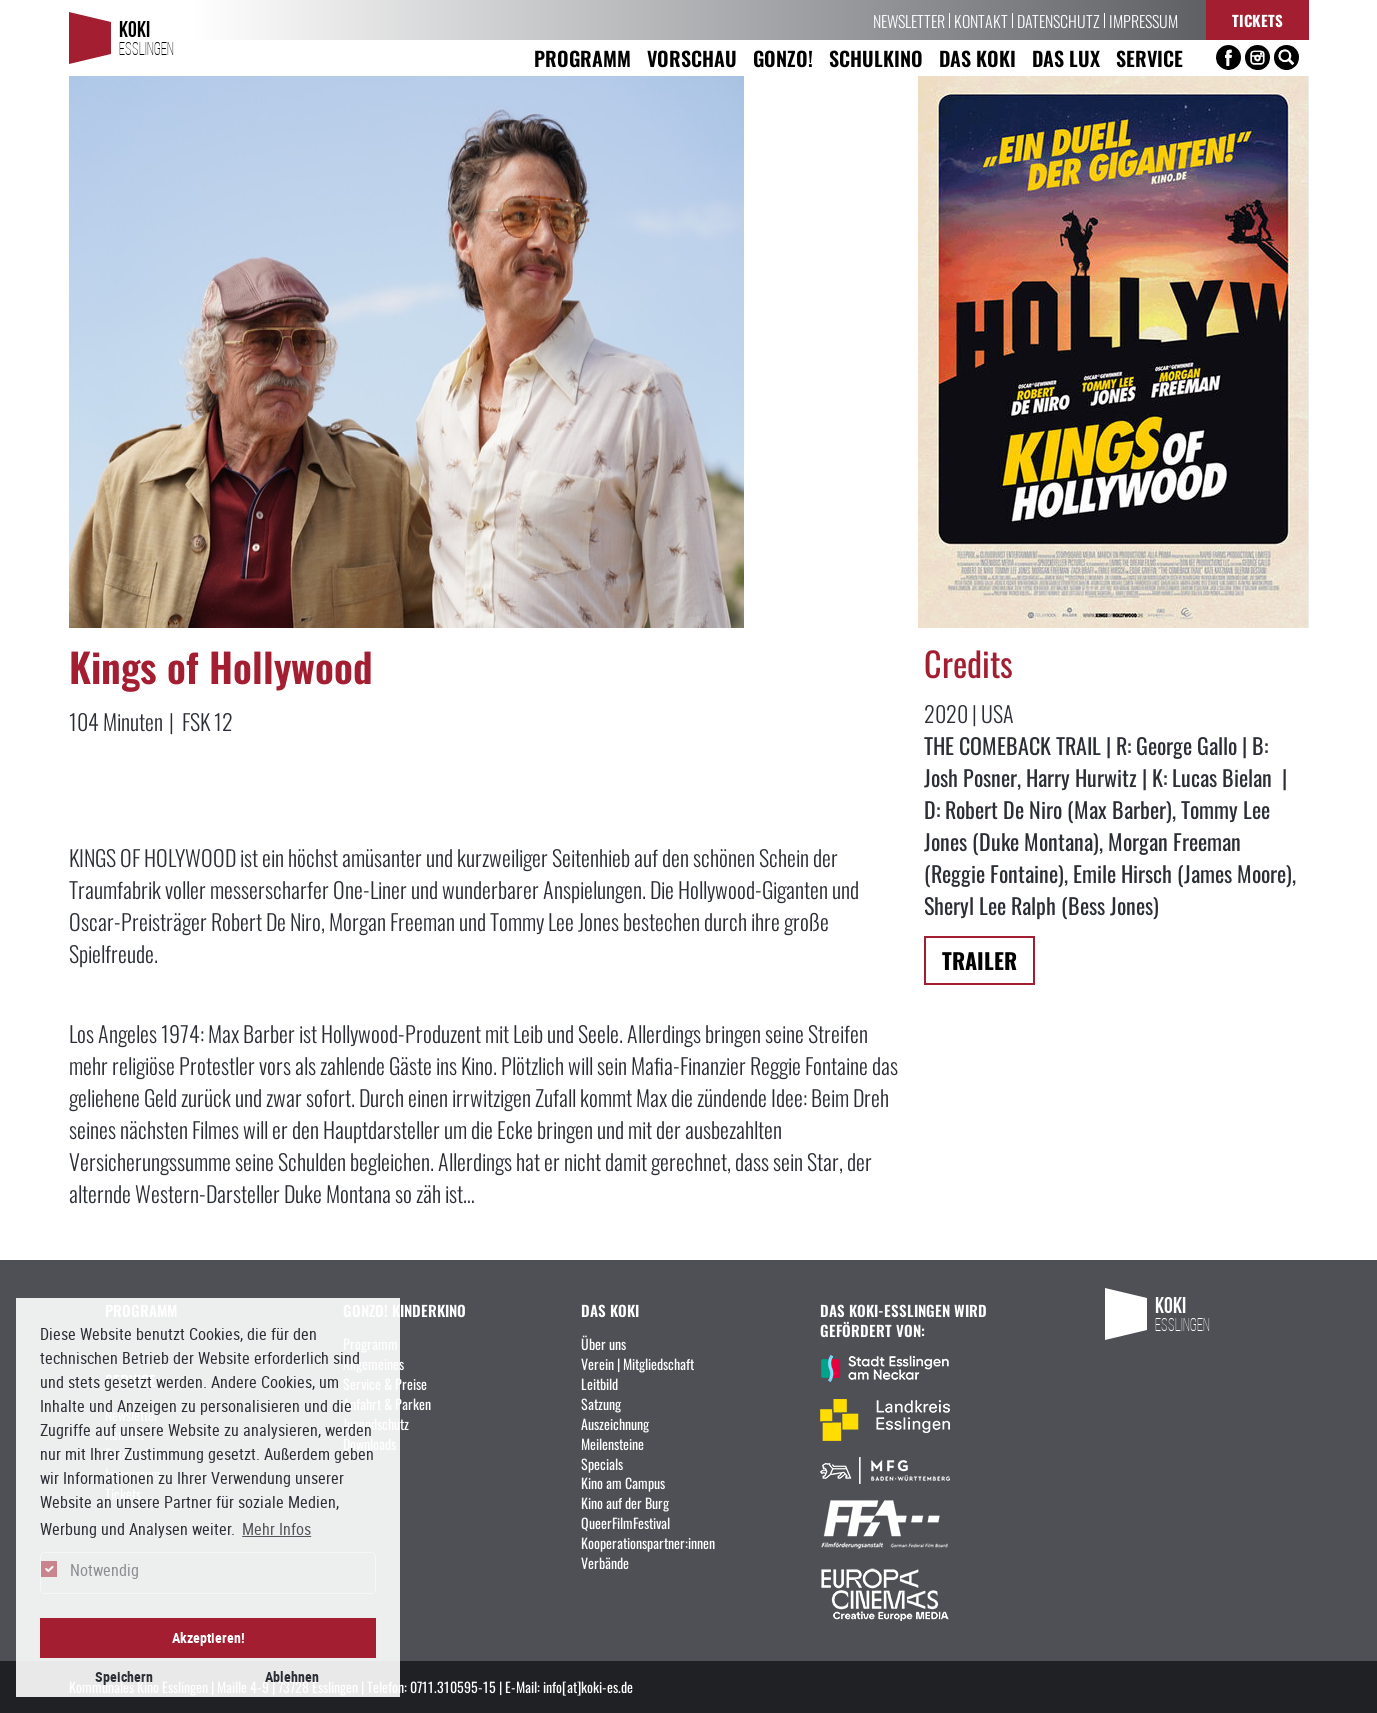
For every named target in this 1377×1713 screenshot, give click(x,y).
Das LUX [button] (1066, 57)
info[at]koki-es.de (588, 1686)
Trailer (979, 959)
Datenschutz (1058, 20)
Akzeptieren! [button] (208, 1637)
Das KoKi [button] (977, 57)
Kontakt (981, 20)
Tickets (1257, 19)
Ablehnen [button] (292, 1676)
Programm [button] (582, 57)
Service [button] (1149, 57)
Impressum (1143, 20)
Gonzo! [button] (783, 57)
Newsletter (909, 20)
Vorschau (692, 57)
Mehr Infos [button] (276, 1529)
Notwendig (104, 1570)
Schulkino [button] (876, 57)
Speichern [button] (124, 1676)
